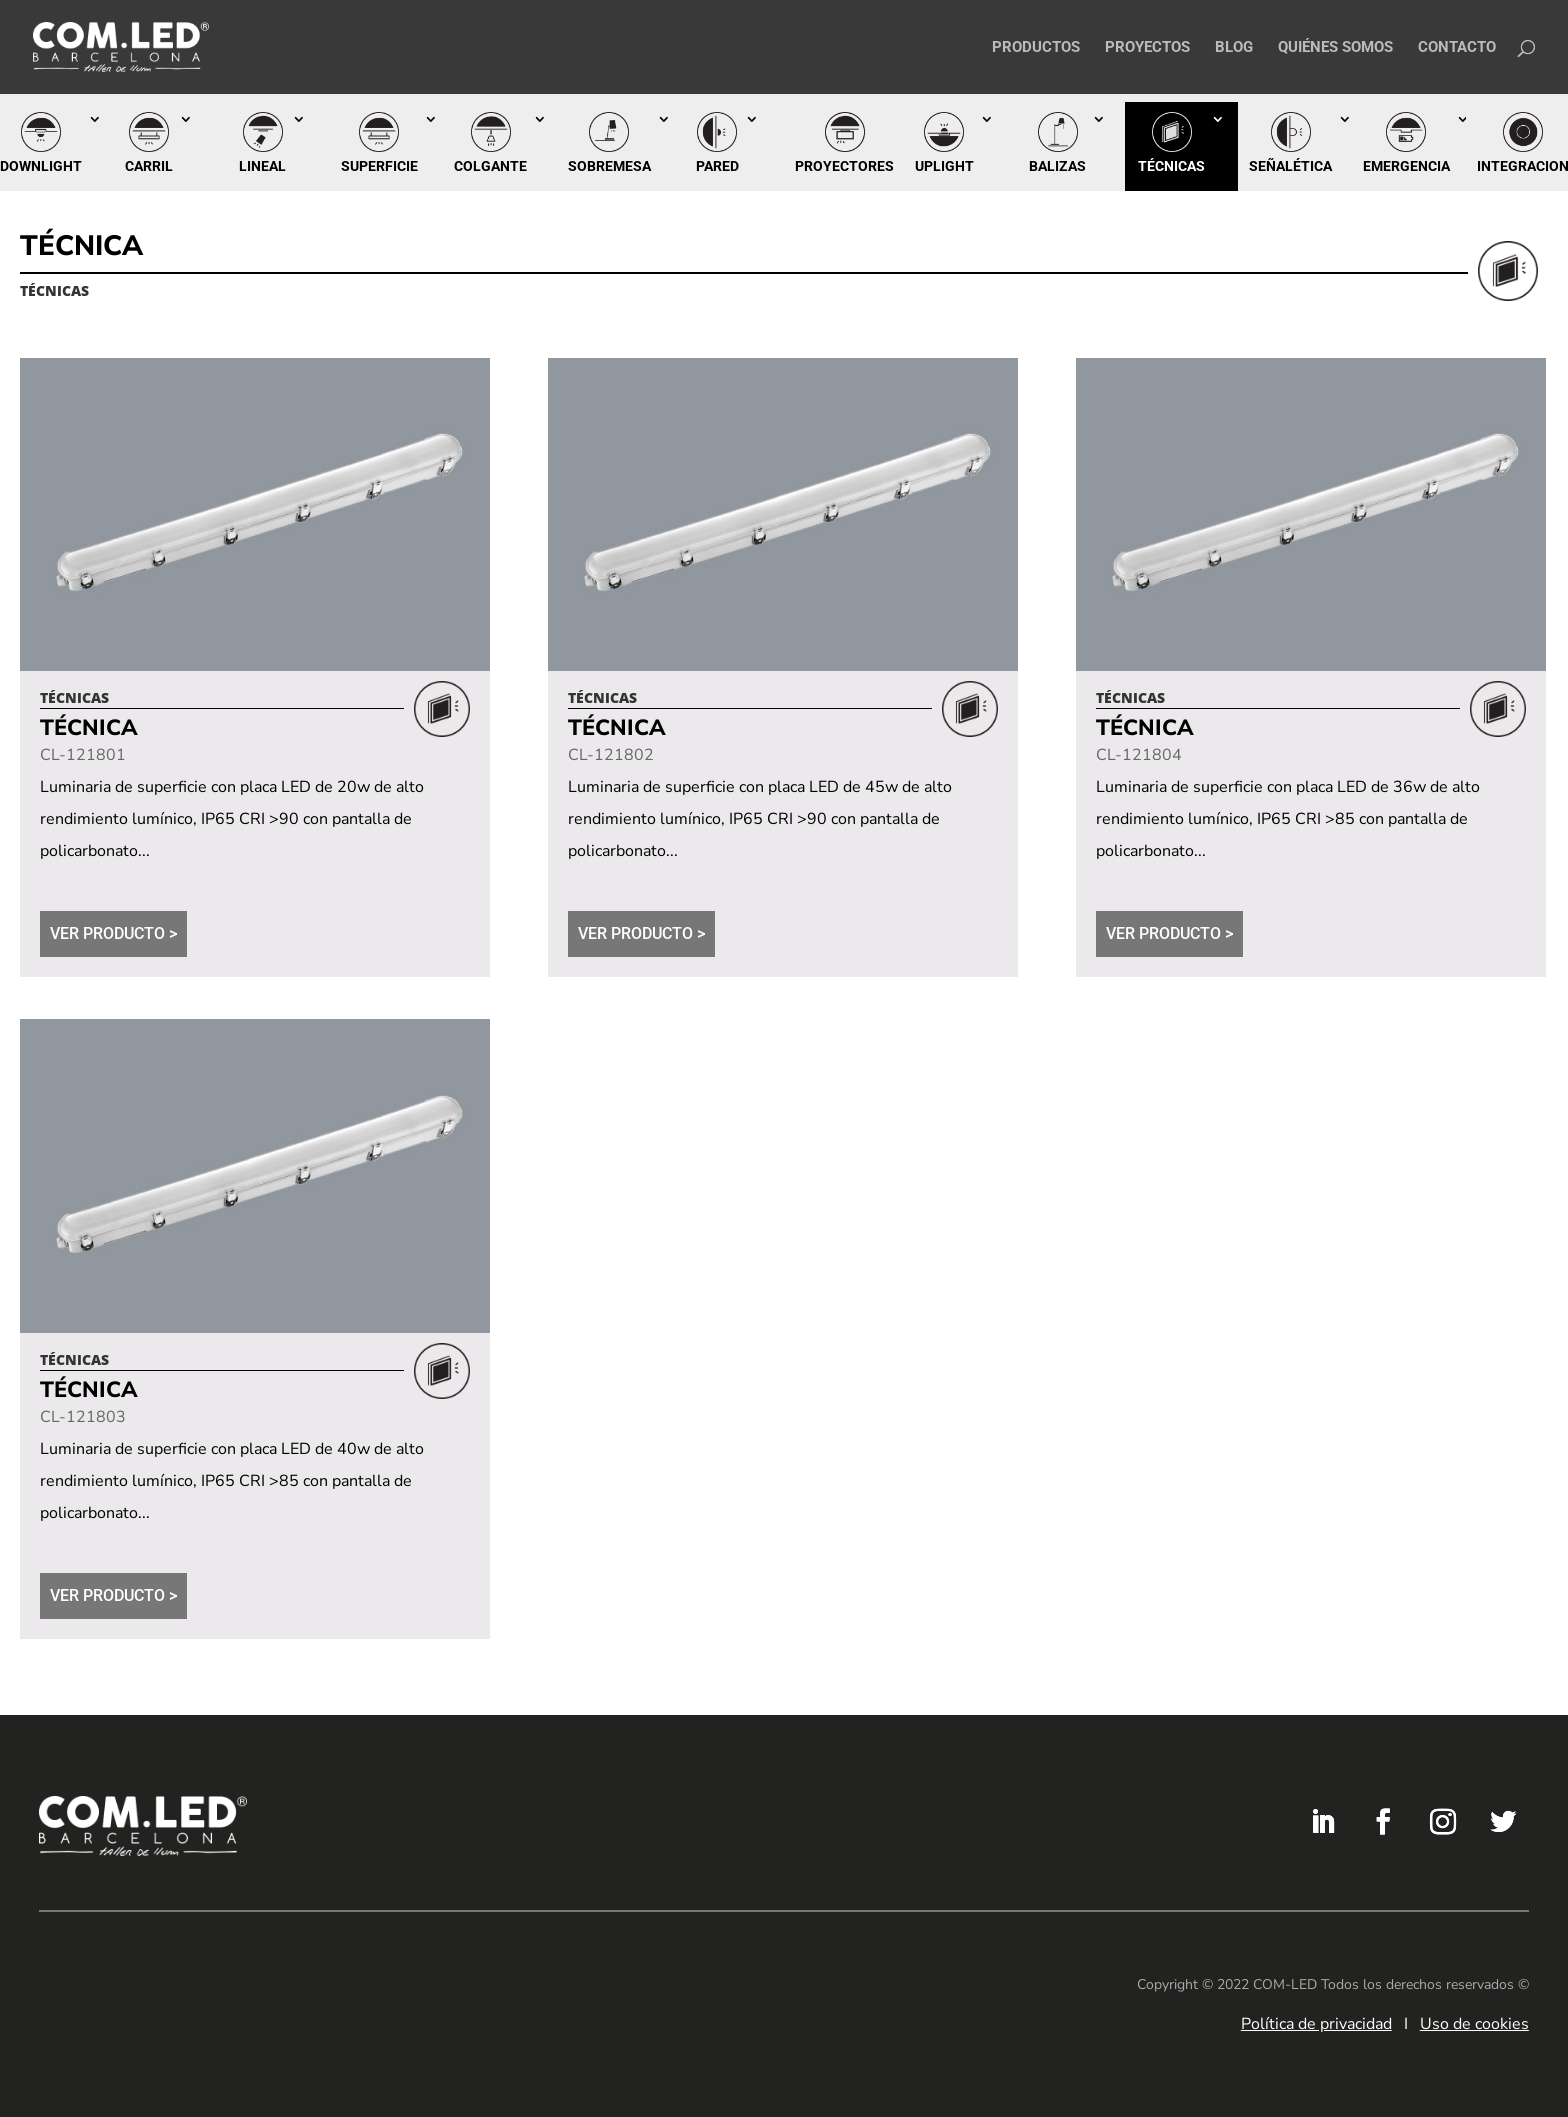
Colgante (490, 166)
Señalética (1290, 166)
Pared (717, 166)
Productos (1036, 48)
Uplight (944, 166)
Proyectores (844, 166)
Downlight (41, 166)
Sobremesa (609, 166)
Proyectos (1147, 48)
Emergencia (1406, 166)
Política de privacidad (1316, 2024)
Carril (149, 166)
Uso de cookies (1474, 2024)
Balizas (1057, 166)
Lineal (262, 166)
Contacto (1457, 48)
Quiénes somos (1335, 48)
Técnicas (1171, 166)
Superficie (379, 166)
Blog (1234, 48)
